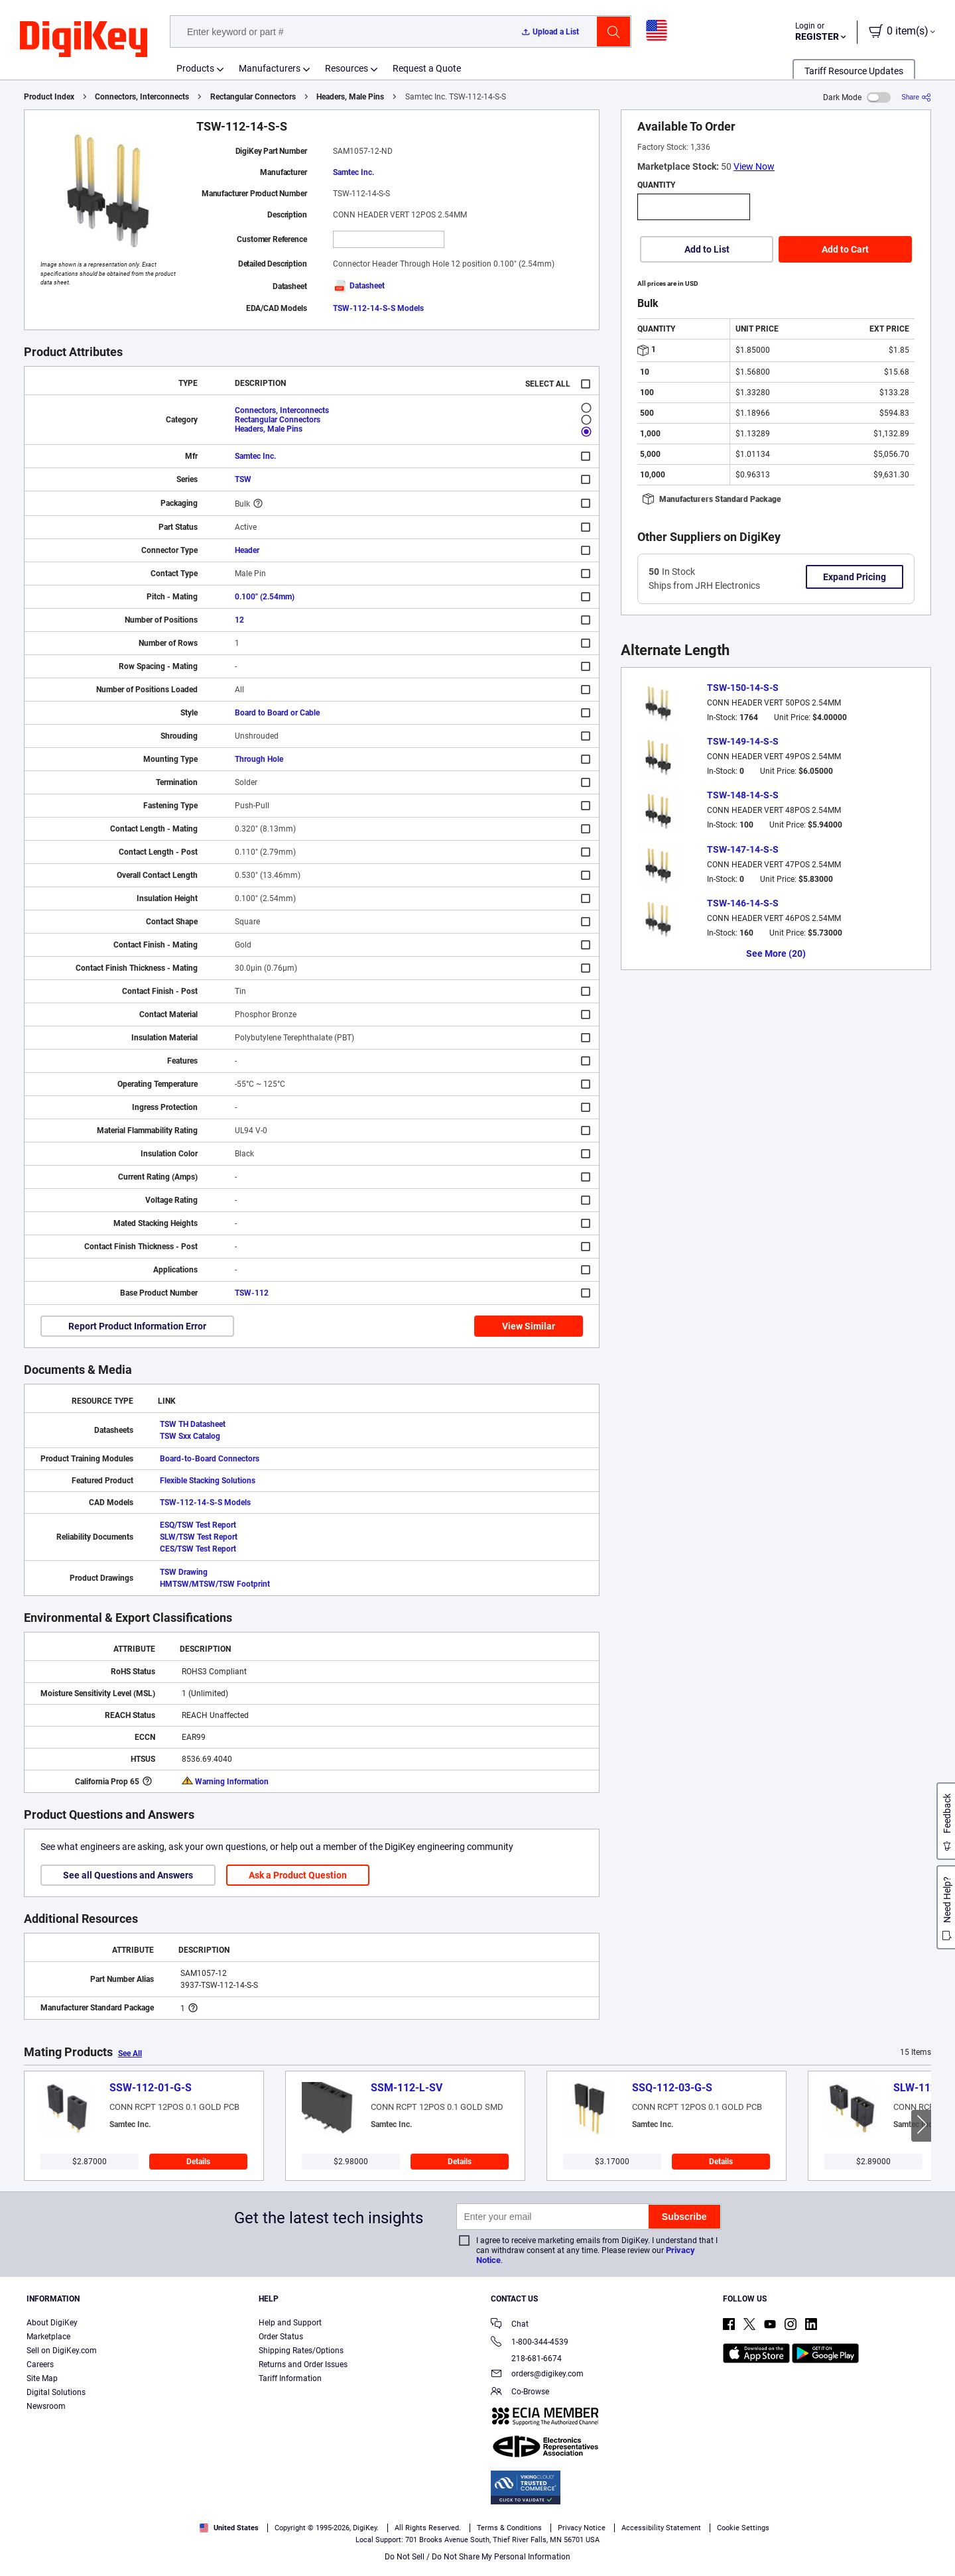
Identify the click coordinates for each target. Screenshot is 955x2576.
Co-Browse (520, 2392)
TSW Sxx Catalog (190, 1436)
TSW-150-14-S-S (743, 687)
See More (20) (776, 953)
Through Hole (259, 759)
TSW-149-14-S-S (743, 741)
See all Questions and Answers (128, 1875)
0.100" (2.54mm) (264, 596)
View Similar (528, 1326)
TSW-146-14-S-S (743, 903)
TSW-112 (252, 1293)
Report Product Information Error (137, 1326)
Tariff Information (290, 2378)
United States (229, 2528)
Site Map (42, 2378)
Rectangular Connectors (253, 96)
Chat (510, 2325)
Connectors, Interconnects (142, 96)
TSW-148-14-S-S (743, 795)
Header (247, 550)
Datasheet (359, 285)
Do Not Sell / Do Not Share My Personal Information (477, 2556)
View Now (754, 166)
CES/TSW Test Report (198, 1549)
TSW (243, 479)
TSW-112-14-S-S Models (378, 308)
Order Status (281, 2336)
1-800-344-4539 (529, 2343)
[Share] (916, 97)
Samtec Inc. (353, 172)
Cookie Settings (743, 2528)
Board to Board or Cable (277, 712)
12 (239, 620)
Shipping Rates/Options (301, 2350)
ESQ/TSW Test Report (198, 1525)
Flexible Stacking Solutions (207, 1480)
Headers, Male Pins (350, 96)
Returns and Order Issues (303, 2364)
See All (130, 2053)
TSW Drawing (184, 1572)
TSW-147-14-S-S (743, 849)
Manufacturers (269, 68)
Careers (40, 2364)
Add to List (707, 249)
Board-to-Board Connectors (209, 1458)
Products (195, 68)
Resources (346, 68)
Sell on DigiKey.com (62, 2350)
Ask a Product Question (298, 1875)
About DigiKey (52, 2322)
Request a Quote (427, 68)
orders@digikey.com (537, 2374)
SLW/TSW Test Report (198, 1537)
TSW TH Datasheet (192, 1424)
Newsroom (46, 2406)
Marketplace (48, 2336)
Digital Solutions (56, 2392)
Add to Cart (845, 249)
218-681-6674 (526, 2358)
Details (198, 2161)
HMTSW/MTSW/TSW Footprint (215, 1584)
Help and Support (290, 2322)
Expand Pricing (854, 577)
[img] (83, 39)
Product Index (49, 96)
